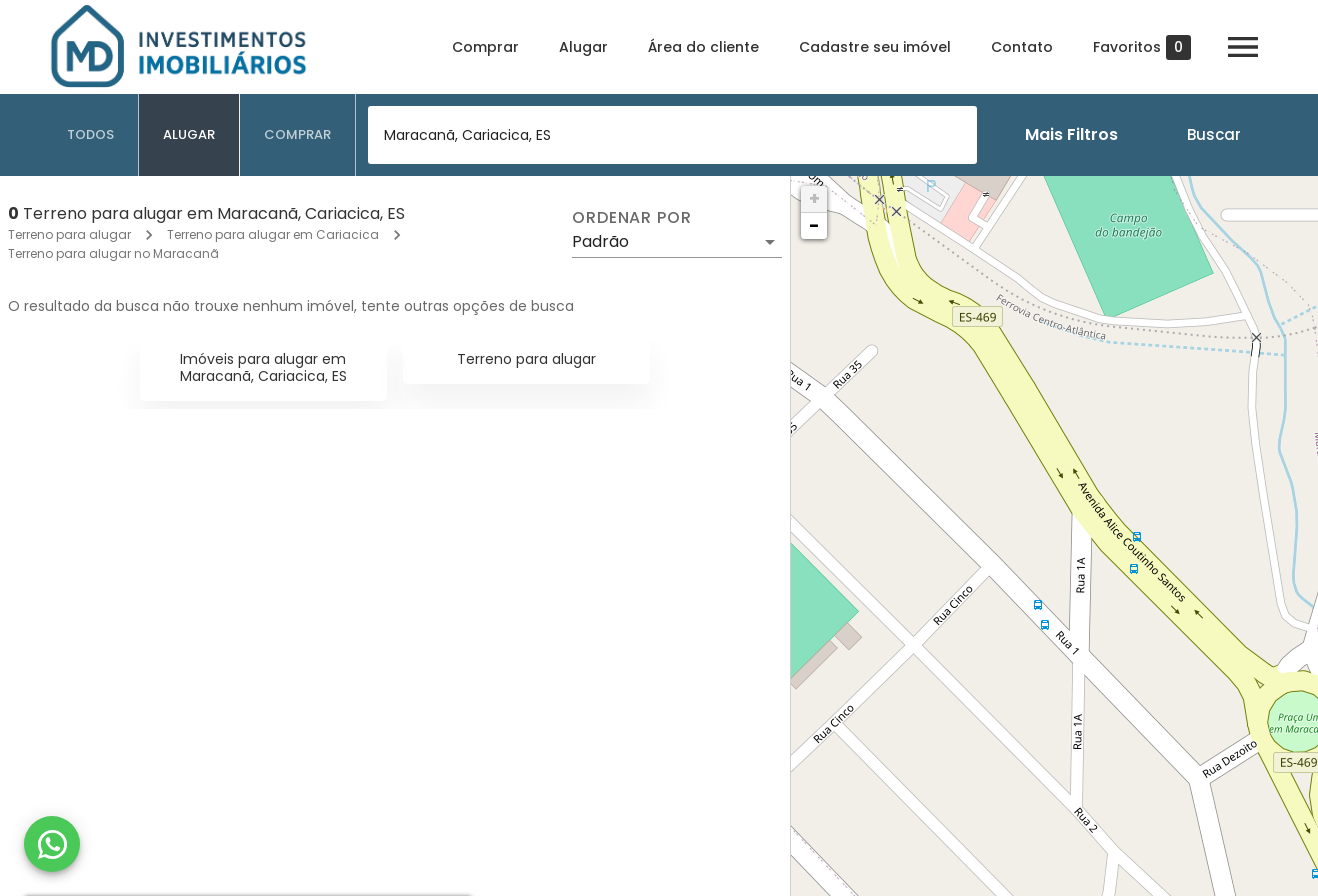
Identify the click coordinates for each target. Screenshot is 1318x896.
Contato (1022, 47)
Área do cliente (703, 47)
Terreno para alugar (69, 234)
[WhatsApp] (52, 844)
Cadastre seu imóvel (875, 47)
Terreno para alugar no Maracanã (113, 253)
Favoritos (1142, 47)
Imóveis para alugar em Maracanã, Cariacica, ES (263, 367)
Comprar (485, 47)
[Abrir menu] (1243, 47)
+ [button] (814, 198)
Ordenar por (632, 218)
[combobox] (672, 135)
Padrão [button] (600, 241)
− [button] (814, 225)
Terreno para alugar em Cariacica (273, 234)
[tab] (91, 135)
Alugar (583, 47)
